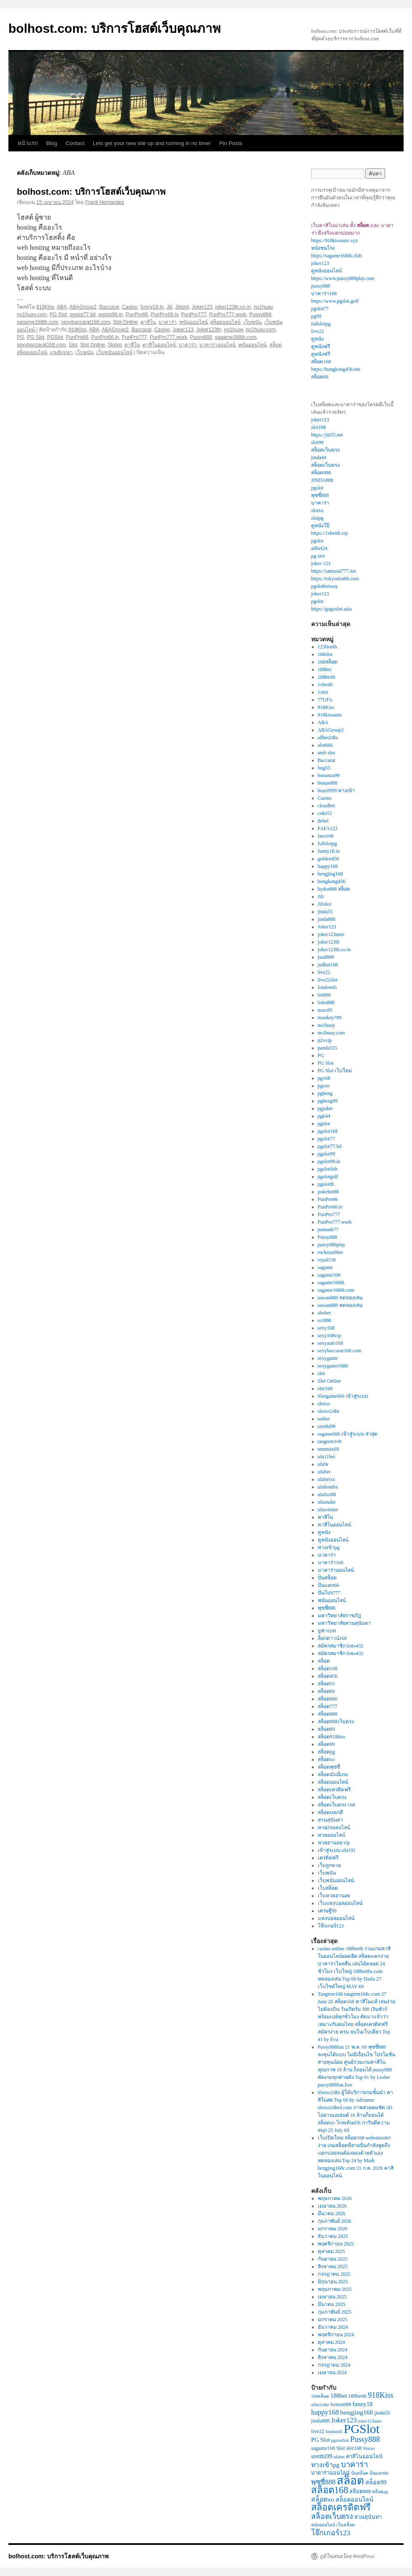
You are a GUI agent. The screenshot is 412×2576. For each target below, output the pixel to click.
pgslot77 (319, 309)
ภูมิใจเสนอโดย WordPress (347, 2556)
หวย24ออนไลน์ (334, 1827)
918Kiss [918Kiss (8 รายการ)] (380, 2395)
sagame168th (331, 1282)
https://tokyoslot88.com (335, 579)
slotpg (317, 518)
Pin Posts (230, 143)
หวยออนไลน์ (331, 1835)
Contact (75, 143)
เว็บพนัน (252, 322)
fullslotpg (320, 324)
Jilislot (182, 307)
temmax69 (328, 1449)
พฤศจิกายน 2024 (336, 2335)
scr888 (324, 1320)
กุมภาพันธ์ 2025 (334, 2312)
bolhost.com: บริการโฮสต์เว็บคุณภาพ (114, 28)
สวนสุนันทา (330, 1820)
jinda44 (318, 457)
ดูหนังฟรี (320, 346)
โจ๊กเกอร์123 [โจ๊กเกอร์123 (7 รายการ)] (330, 2532)
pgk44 (324, 1116)
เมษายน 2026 (332, 2206)
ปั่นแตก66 (328, 1585)
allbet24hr (328, 738)
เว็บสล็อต (328, 1888)
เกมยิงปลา (61, 352)
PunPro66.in (105, 337)
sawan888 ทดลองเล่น (340, 1298)
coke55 (325, 813)
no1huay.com (32, 314)
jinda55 (325, 912)
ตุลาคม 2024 (331, 2342)
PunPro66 (137, 314)
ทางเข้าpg (329, 1547)
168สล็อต (328, 662)
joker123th (329, 942)
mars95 (325, 1010)
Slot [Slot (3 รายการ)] (340, 2448)
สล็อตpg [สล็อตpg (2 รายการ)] (380, 2491)
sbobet (324, 1313)
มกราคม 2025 (333, 2319)
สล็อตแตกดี (330, 1812)
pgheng (325, 1093)
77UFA (325, 700)
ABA (62, 307)
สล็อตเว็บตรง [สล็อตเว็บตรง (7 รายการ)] (332, 2516)
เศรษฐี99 (327, 1911)
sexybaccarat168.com (85, 322)
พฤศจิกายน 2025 (336, 2244)
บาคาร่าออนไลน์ (217, 345)
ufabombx (328, 1487)
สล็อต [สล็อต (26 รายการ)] (350, 2481)
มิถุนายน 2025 (333, 2282)
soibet (324, 1419)
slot (321, 1373)
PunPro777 (193, 314)
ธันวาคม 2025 (333, 2236)
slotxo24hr (328, 1411)
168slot (325, 654)
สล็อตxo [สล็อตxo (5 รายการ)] (322, 2499)
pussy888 (320, 286)
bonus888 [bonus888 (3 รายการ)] (340, 2404)
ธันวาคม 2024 (333, 2327)
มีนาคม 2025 (332, 2304)
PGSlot (55, 337)
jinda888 (326, 919)
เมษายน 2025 (332, 2297)
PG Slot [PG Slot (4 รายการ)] (320, 2439)
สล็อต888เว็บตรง (336, 1721)
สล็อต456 (328, 1676)
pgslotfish (328, 1169)
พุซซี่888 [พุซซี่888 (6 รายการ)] (323, 2482)
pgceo (324, 1086)
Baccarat (109, 307)
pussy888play (332, 1245)
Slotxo (114, 345)
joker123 (320, 263)
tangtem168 (330, 1441)
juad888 (326, 957)
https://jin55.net (327, 435)
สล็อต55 (326, 1684)
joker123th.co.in (233, 307)
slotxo (317, 510)
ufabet (324, 1472)
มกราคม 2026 (333, 2229)
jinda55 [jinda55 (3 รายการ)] (382, 2413)
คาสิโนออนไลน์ (159, 345)
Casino (129, 307)
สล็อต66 (319, 377)
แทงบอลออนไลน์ (336, 1918)
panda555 (328, 1048)
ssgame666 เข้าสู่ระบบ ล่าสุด (348, 1434)
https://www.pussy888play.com (342, 278)
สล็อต (275, 345)
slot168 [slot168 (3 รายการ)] (354, 2448)
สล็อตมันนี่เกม (333, 1774)
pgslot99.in (110, 314)
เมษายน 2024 (332, 2372)
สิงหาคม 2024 (333, 2357)
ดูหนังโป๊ (320, 526)
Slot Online (125, 322)
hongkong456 (332, 881)
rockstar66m (330, 1252)
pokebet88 (328, 1192)
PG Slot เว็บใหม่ (335, 1071)
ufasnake (327, 1502)
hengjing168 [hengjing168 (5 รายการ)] (356, 2412)
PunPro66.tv (164, 314)
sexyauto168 (330, 1343)
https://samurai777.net (333, 571)
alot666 (325, 745)
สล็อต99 (326, 1744)
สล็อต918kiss (332, 1737)
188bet (325, 669)
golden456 (328, 859)
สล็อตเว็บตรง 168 (336, 1805)
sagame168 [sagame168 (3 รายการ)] (323, 2448)
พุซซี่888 (320, 495)
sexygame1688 (333, 1366)
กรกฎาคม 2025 (334, 2274)
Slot (73, 345)
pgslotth (326, 1184)
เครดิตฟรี (328, 1858)
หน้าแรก (28, 143)
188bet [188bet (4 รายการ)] (338, 2395)
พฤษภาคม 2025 (335, 2289)
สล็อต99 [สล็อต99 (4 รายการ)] (375, 2482)
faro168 (325, 836)
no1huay (263, 307)
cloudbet (326, 806)
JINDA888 (322, 480)
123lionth (327, 647)
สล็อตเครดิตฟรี (334, 1790)
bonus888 (328, 783)
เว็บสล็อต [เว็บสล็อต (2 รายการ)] (345, 2525)
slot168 (318, 427)
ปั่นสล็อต (327, 1578)
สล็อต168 (321, 362)
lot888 (324, 995)
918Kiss (45, 307)
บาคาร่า (167, 322)
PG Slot (58, 314)
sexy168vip (329, 1335)
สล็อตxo (326, 1759)
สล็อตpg (326, 1752)
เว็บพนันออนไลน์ (114, 352)
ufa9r (323, 1464)
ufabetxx (326, 1479)
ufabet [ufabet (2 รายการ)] (339, 2456)
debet (323, 821)
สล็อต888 (321, 473)
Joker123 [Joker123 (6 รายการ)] (344, 2420)
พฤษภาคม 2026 (335, 2198)
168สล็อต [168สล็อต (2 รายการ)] (320, 2396)
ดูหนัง (317, 339)
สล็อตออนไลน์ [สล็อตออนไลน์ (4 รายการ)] (354, 2499)
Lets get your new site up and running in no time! (152, 143)
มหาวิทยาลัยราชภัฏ (339, 1616)
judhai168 (328, 965)
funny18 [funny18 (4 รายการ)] (362, 2404)
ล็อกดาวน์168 (332, 1638)
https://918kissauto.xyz (334, 240)
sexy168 (326, 1328)
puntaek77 (328, 1229)
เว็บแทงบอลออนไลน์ (340, 1903)
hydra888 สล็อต (334, 889)
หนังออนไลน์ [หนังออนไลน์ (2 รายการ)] (323, 2525)
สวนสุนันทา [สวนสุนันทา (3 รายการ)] (368, 2517)
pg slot (318, 556)
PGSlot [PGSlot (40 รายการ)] (362, 2429)
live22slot (328, 980)
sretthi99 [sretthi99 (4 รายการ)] (321, 2456)
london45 (327, 987)
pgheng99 (328, 1101)
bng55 (324, 768)
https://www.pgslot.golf (335, 301)
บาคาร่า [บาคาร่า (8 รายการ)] (354, 2464)
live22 (317, 331)
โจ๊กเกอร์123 (331, 1926)
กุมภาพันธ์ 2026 (334, 2221)
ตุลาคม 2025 (331, 2251)
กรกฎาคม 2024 (334, 2365)
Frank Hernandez (104, 202)
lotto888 (326, 1002)
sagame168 (329, 1275)
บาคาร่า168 (324, 293)
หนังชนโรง (323, 248)
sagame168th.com (37, 322)
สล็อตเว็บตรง (325, 450)
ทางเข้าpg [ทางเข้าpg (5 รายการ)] (325, 2464)
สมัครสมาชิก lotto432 (341, 1646)
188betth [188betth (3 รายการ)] (357, 2396)
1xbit (323, 692)
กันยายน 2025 (333, 2259)
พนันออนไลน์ (194, 322)
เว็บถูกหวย (329, 1865)
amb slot (326, 753)
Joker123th (208, 330)
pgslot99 (326, 1154)
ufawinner (328, 1510)
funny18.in (152, 307)
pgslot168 (328, 1131)
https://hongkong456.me (335, 369)
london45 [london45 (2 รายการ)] (334, 2431)
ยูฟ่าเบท (327, 1631)
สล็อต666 (328, 1699)
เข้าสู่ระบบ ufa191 (337, 1850)
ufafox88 (327, 1494)
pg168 (324, 1078)
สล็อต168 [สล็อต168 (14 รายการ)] (329, 2490)
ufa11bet (326, 1457)
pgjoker (325, 1108)
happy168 (328, 866)
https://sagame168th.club (336, 256)
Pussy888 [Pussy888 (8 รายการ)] (365, 2439)
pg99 (316, 316)
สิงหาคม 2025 (333, 2266)
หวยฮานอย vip (334, 1843)
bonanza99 (329, 775)
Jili (169, 307)
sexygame (328, 1358)
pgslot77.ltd (82, 314)
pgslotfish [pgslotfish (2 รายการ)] (340, 2440)
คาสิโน (148, 322)
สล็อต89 (326, 1729)
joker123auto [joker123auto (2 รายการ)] (370, 2421)
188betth (326, 677)
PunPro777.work (227, 314)
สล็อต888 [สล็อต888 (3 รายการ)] (360, 2491)
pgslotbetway (324, 586)
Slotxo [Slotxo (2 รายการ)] (369, 2448)
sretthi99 (326, 1426)
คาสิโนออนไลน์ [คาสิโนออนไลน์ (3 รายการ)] (364, 2457)
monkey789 (330, 1018)
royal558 (327, 1260)
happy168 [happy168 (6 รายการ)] (325, 2412)
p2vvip (325, 1040)
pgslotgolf (328, 1177)
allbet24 (319, 548)
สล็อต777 (328, 1706)
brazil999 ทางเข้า (336, 790)
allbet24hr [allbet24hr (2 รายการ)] (320, 2404)
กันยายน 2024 (333, 2350)
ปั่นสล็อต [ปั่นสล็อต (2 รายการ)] (359, 2473)
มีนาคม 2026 (332, 2213)
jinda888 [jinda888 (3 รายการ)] (320, 2421)
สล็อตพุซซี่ (329, 1767)
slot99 (317, 442)
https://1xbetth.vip (329, 533)
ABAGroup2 (82, 307)
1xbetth (325, 685)
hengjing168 (330, 874)
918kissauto (330, 715)
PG (20, 337)
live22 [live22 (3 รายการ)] (318, 2431)
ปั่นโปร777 (329, 1593)
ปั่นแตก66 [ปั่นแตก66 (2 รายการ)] (379, 2473)
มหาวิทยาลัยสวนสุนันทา (344, 1623)
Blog (51, 143)
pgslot (317, 488)
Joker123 (202, 307)
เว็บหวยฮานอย (334, 1896)
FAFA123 (328, 828)
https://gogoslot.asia (331, 609)
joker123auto (331, 934)
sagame (325, 1267)
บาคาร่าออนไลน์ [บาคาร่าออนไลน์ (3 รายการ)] (330, 2473)
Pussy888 (260, 314)
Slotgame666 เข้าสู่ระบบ (343, 1396)
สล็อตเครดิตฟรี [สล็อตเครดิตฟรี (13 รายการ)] (341, 2507)
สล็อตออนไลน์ (225, 322)
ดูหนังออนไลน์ (326, 271)
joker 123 (320, 563)
